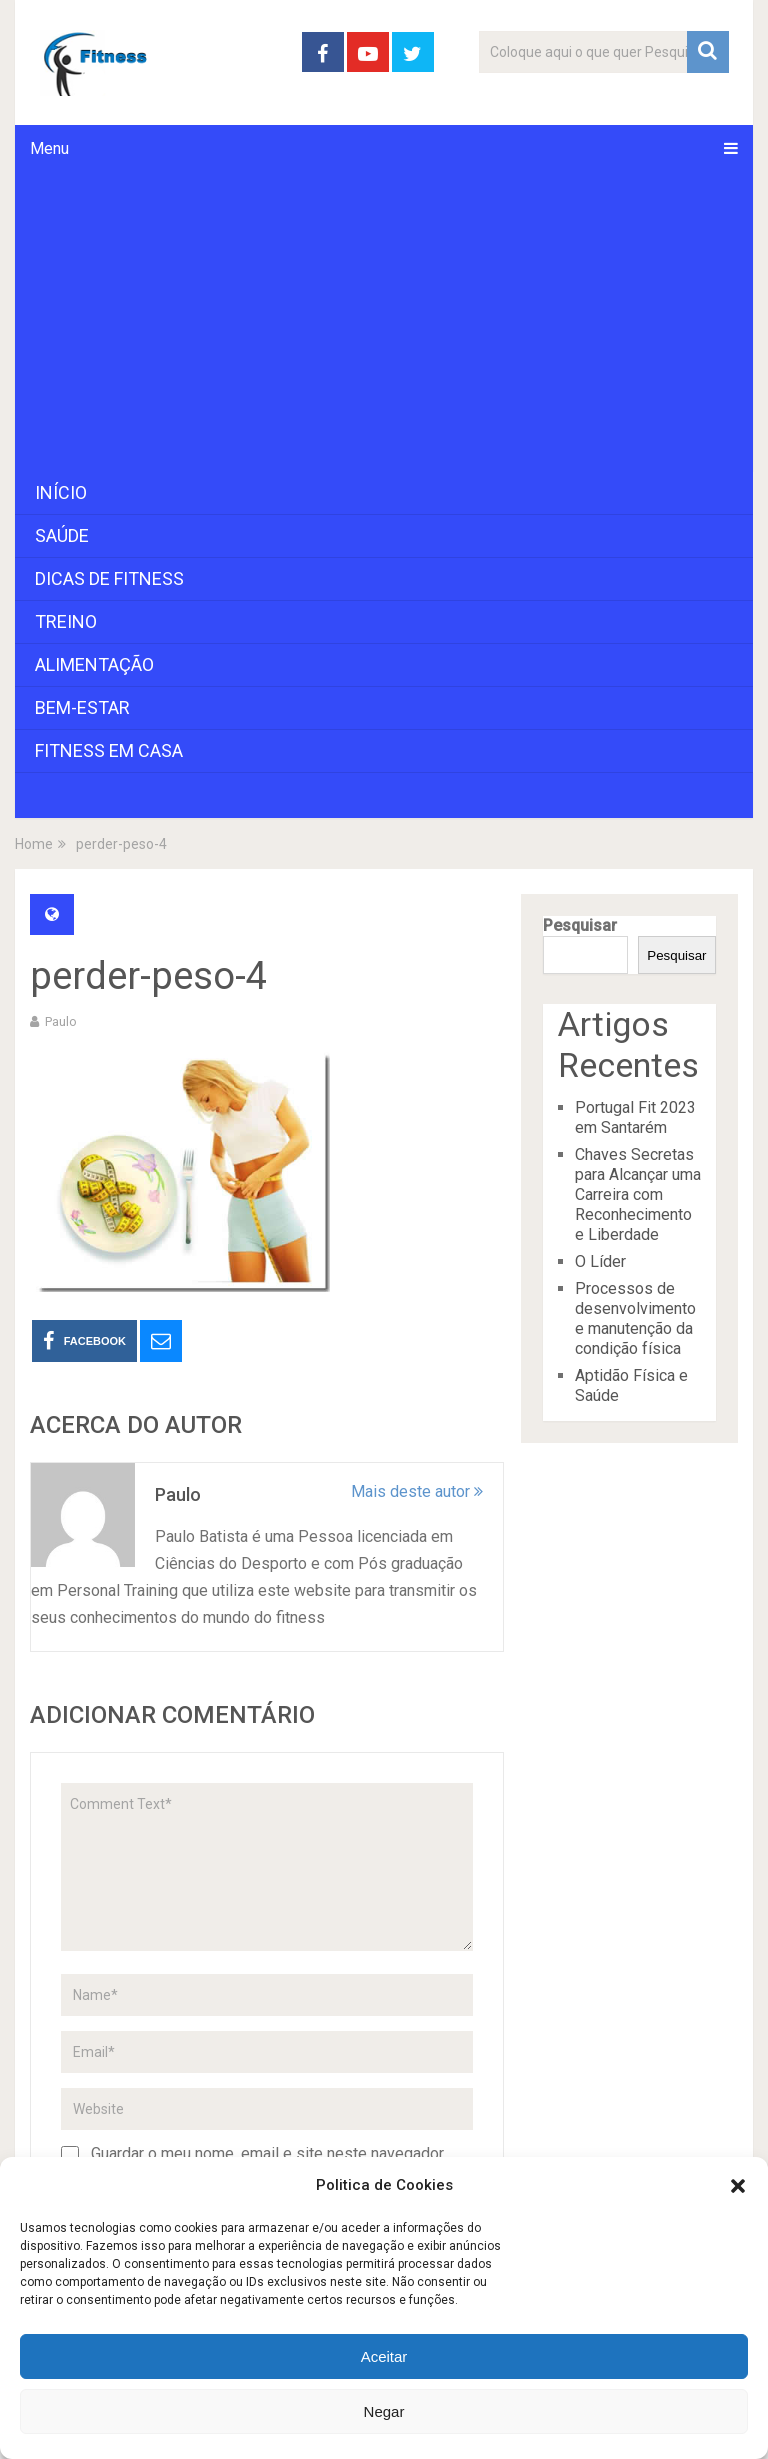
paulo (61, 1021)
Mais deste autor (417, 1491)
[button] (738, 2186)
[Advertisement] (383, 322)
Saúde (62, 535)
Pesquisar (580, 925)
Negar (384, 2411)
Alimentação (94, 664)
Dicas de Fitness (109, 578)
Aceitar (384, 2356)
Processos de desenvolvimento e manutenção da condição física (635, 1318)
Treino (66, 621)
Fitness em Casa (109, 750)
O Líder (600, 1261)
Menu (49, 148)
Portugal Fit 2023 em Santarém (635, 1117)
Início (61, 492)
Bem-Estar (82, 707)
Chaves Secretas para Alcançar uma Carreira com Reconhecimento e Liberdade (638, 1194)
